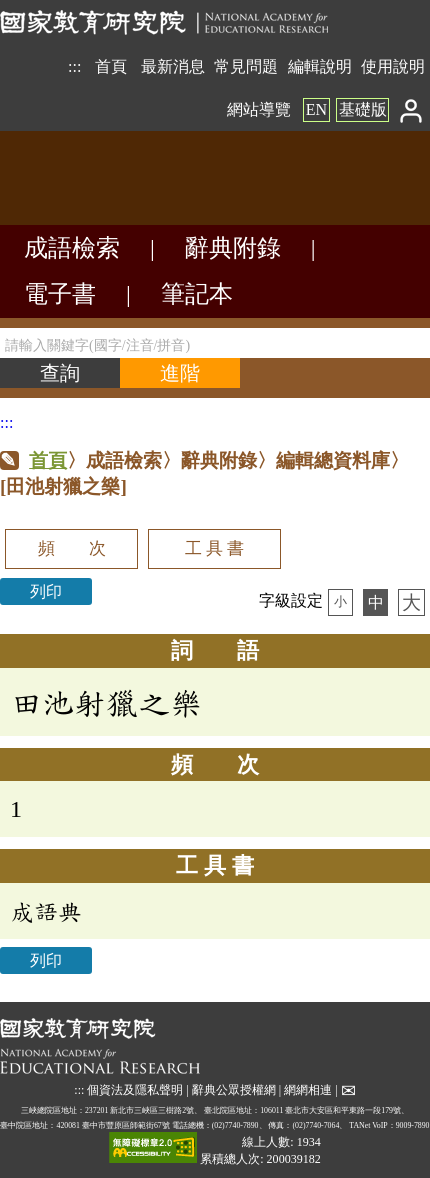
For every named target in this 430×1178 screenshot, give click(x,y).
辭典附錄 (233, 248)
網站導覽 (259, 109)
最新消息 (173, 66)
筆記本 (197, 294)
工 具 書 (214, 548)
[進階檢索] (180, 373)
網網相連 (308, 1090)
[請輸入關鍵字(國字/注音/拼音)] (215, 343)
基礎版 (363, 109)
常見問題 (246, 66)
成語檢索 (72, 248)
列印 (46, 591)
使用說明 (393, 66)
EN (316, 109)
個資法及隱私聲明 (135, 1090)
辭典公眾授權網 (234, 1090)
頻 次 (72, 548)
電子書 (60, 294)
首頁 (111, 66)
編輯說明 (320, 66)
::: (74, 66)
